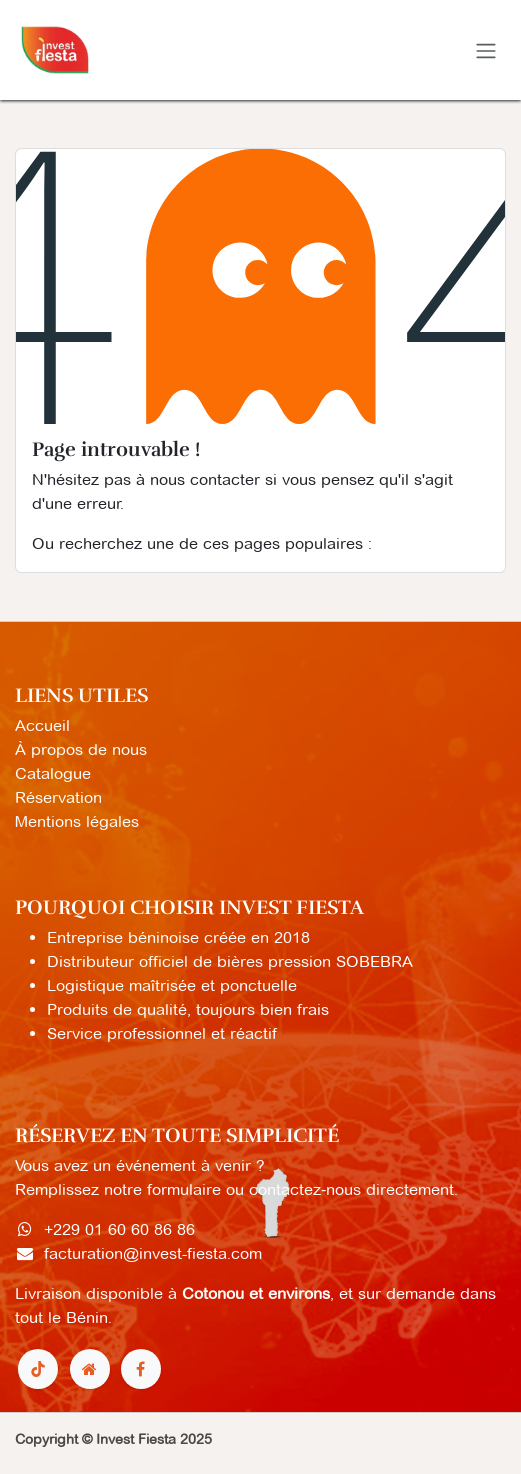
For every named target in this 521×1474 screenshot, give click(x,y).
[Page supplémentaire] (90, 1369)
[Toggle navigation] (486, 50)
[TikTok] (38, 1369)
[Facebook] (141, 1369)
